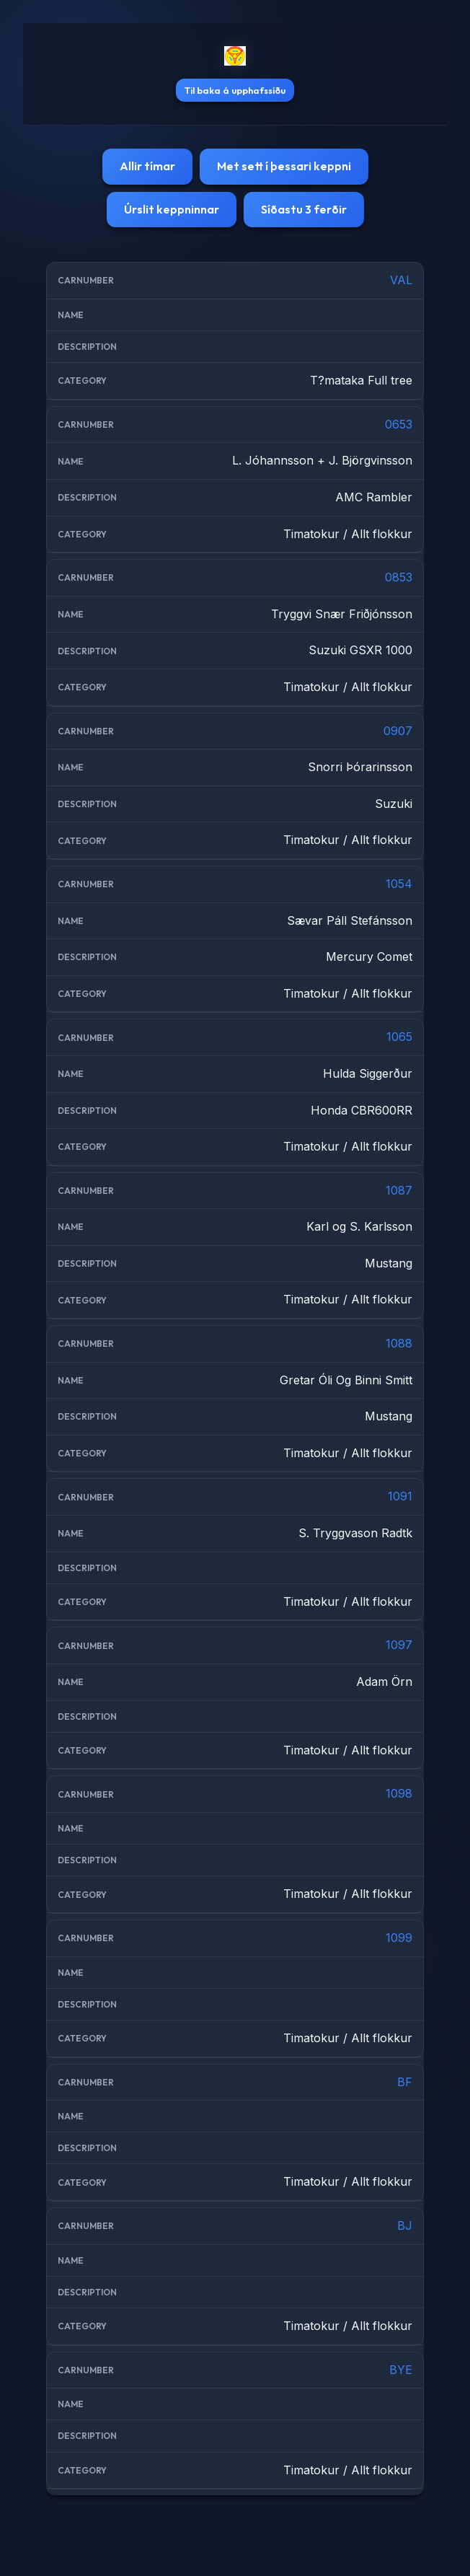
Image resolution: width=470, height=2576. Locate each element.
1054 (399, 883)
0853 (398, 577)
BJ (404, 2225)
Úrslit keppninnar (171, 209)
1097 (399, 1645)
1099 (399, 1937)
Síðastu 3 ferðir (304, 209)
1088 (399, 1343)
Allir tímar (147, 166)
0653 (398, 424)
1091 (400, 1496)
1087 (399, 1190)
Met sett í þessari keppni (284, 166)
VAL (401, 280)
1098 (399, 1793)
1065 (399, 1036)
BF (404, 2082)
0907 (397, 731)
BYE (400, 2369)
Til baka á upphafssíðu (235, 90)
